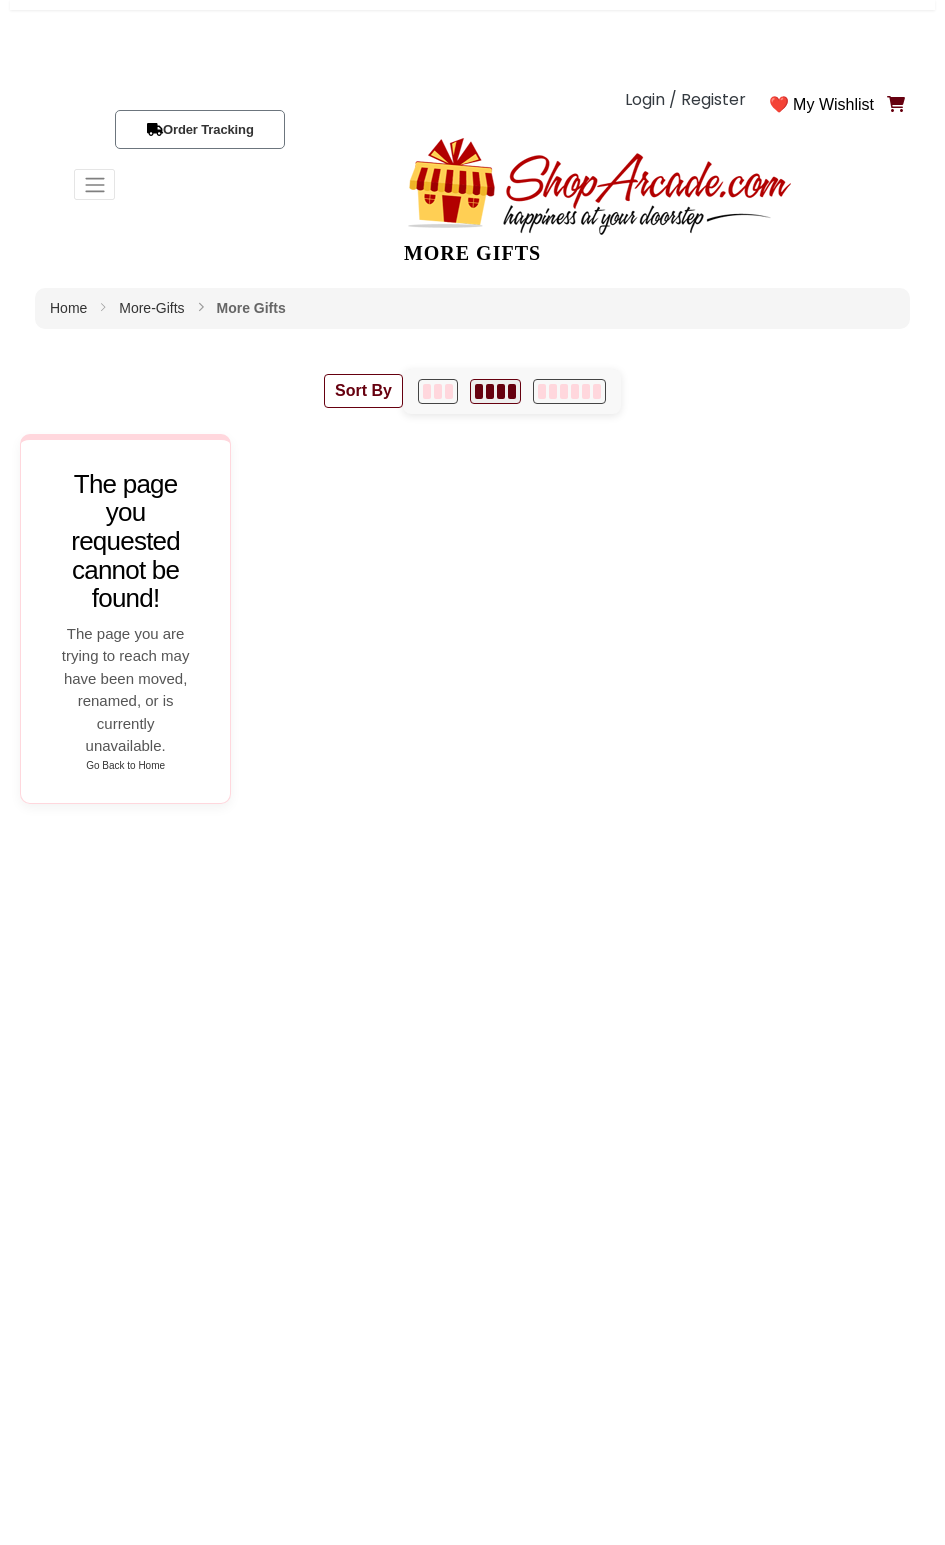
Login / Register (685, 99)
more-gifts (151, 308)
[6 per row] (569, 391)
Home (68, 308)
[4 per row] (495, 391)
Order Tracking (208, 129)
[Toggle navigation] (94, 184)
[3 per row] (438, 391)
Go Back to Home (125, 765)
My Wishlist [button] (833, 104)
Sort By (363, 390)
